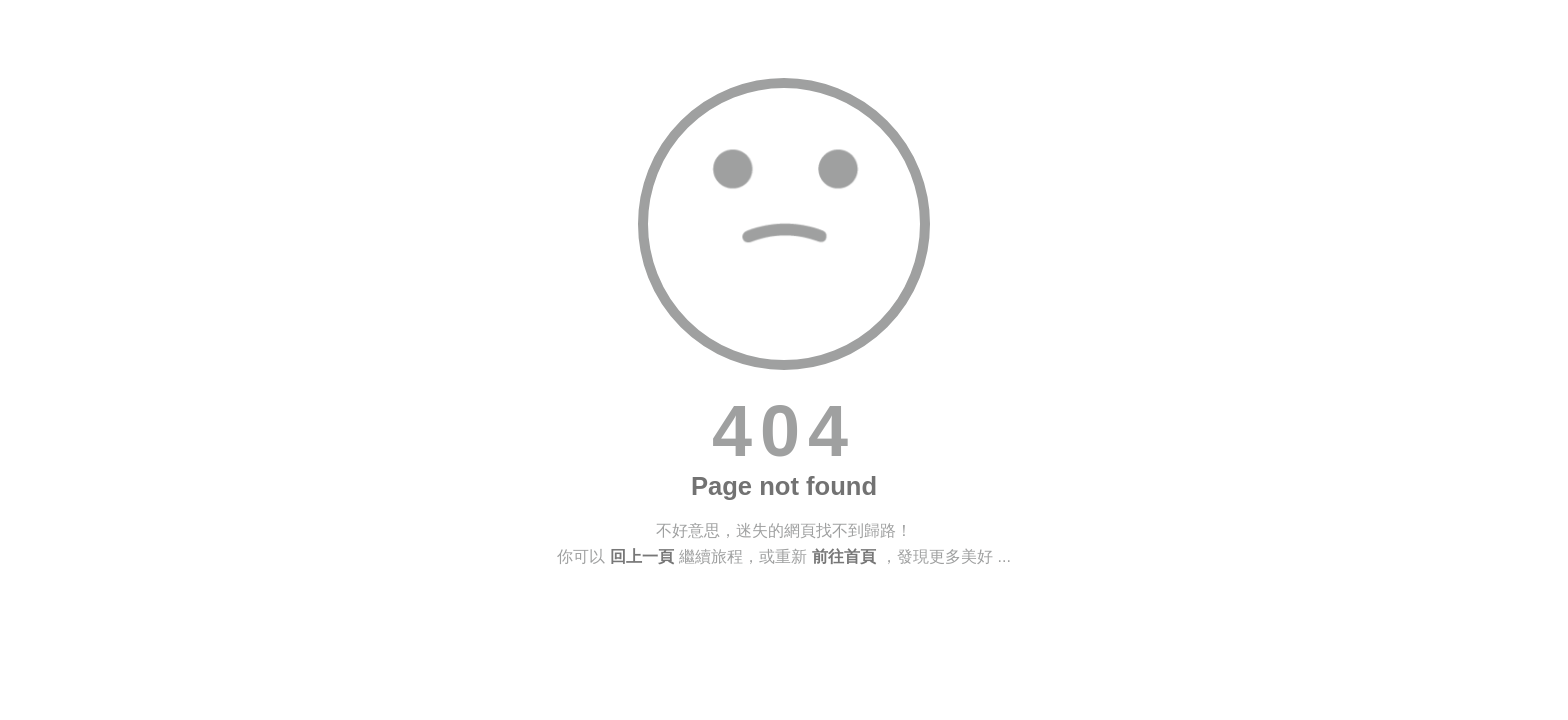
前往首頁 (844, 556)
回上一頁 (642, 556)
